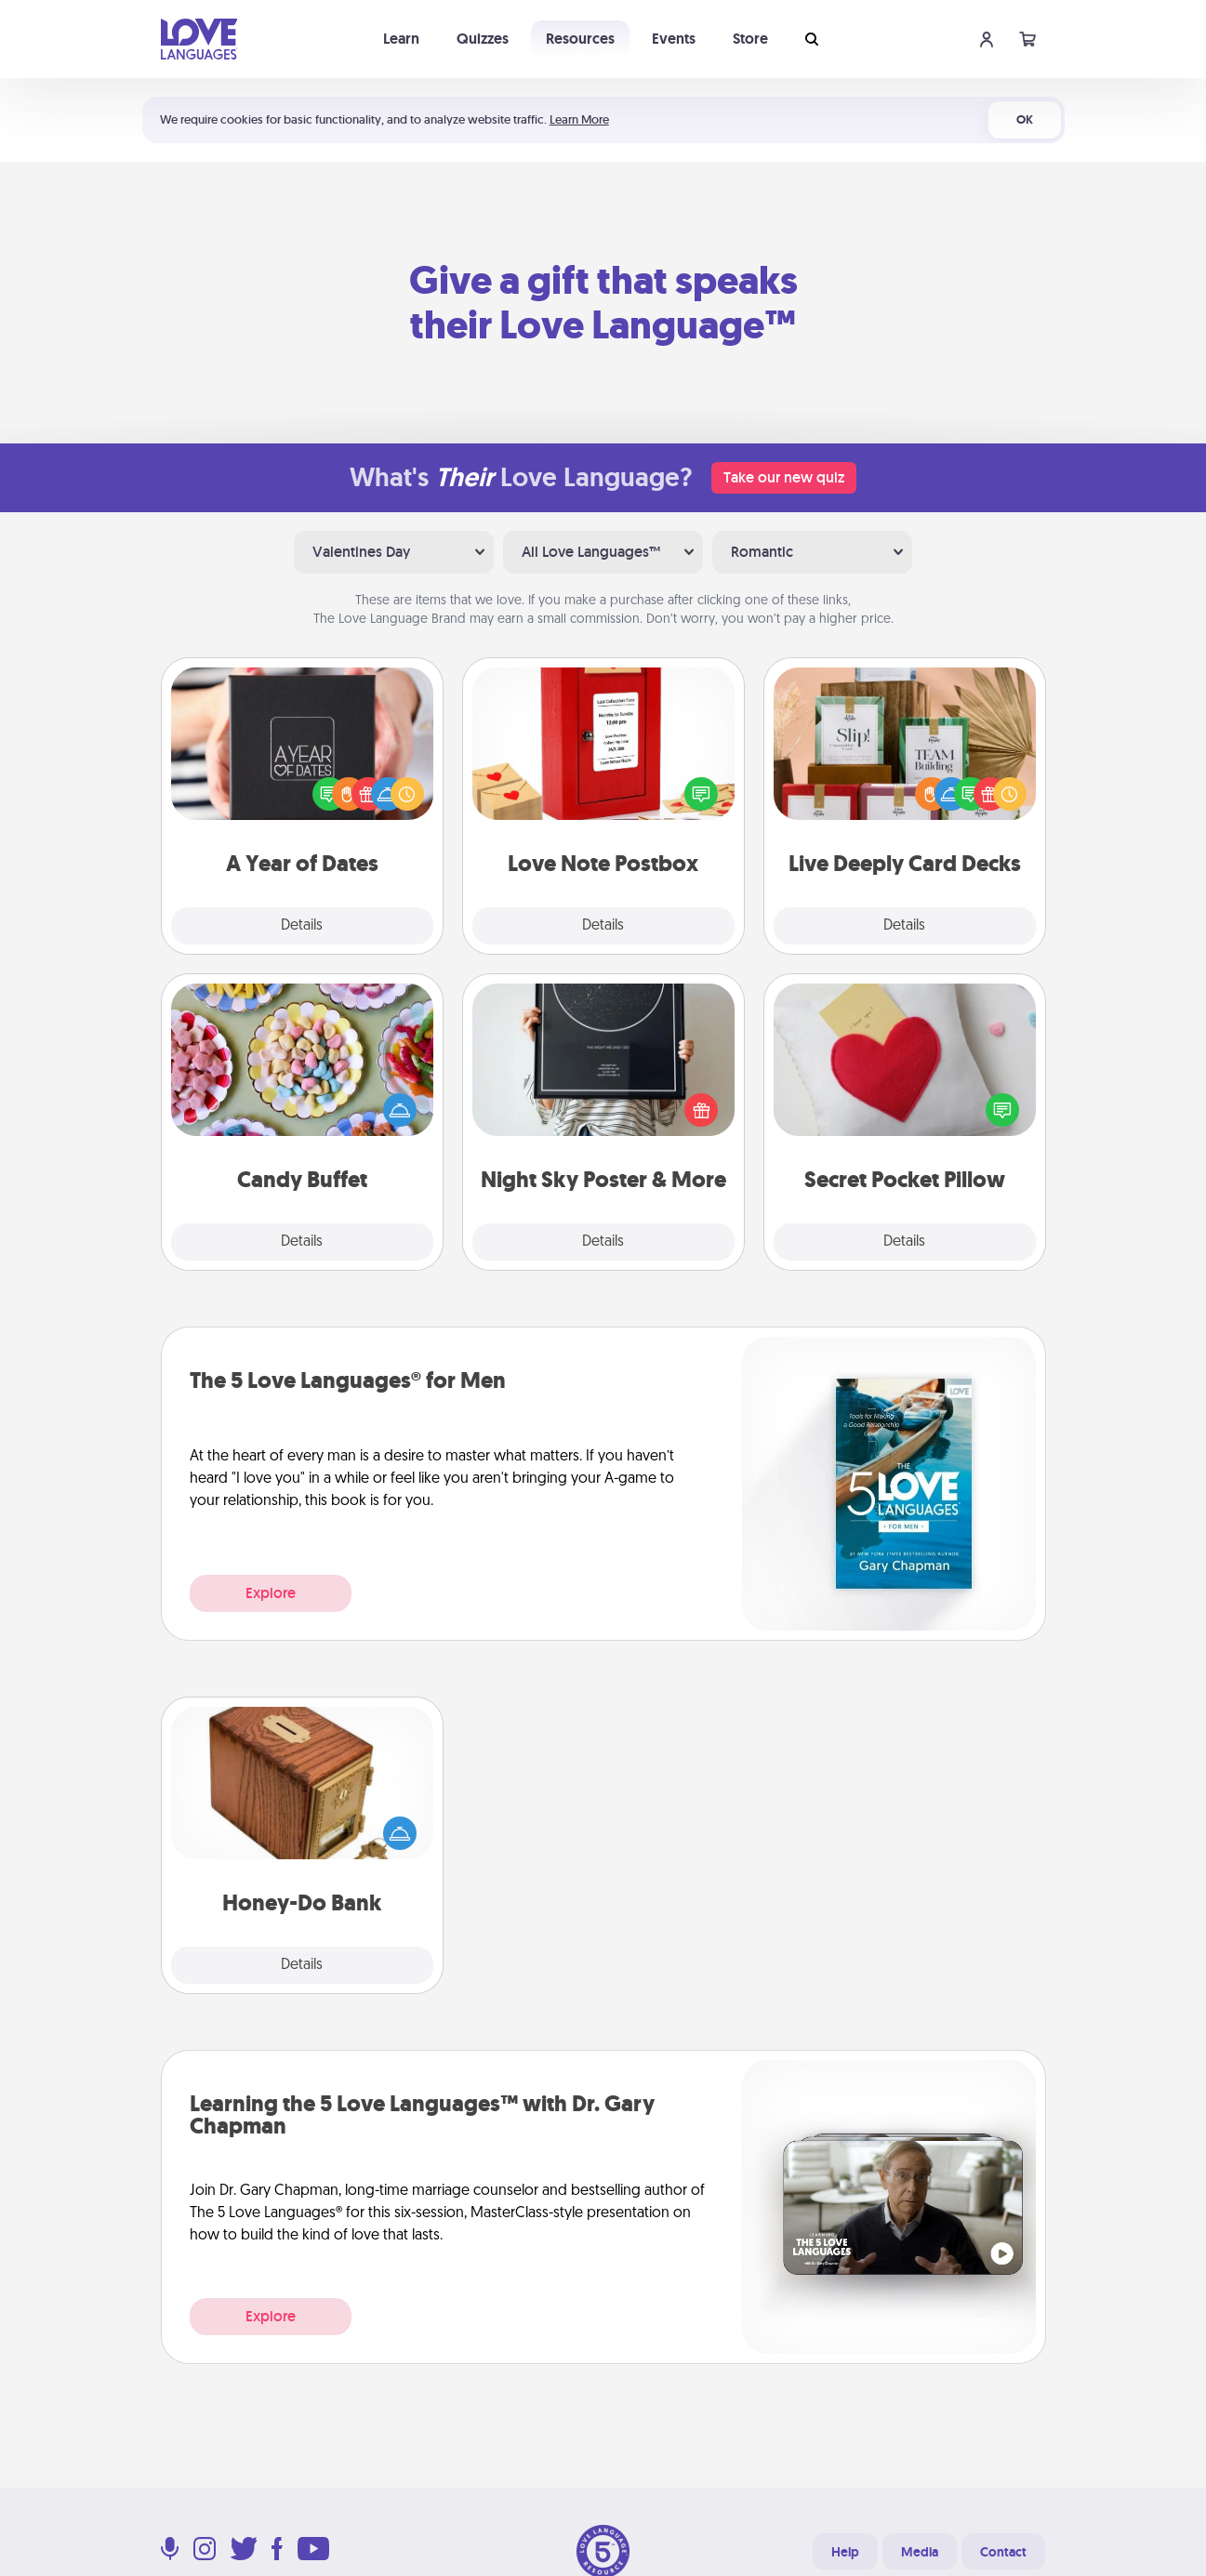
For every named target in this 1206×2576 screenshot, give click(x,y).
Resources (580, 38)
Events (674, 38)
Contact (1003, 2551)
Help (845, 2551)
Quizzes (483, 38)
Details (302, 925)
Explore (270, 1593)
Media (919, 2551)
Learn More (579, 119)
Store (750, 38)
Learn (401, 38)
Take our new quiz (783, 477)
